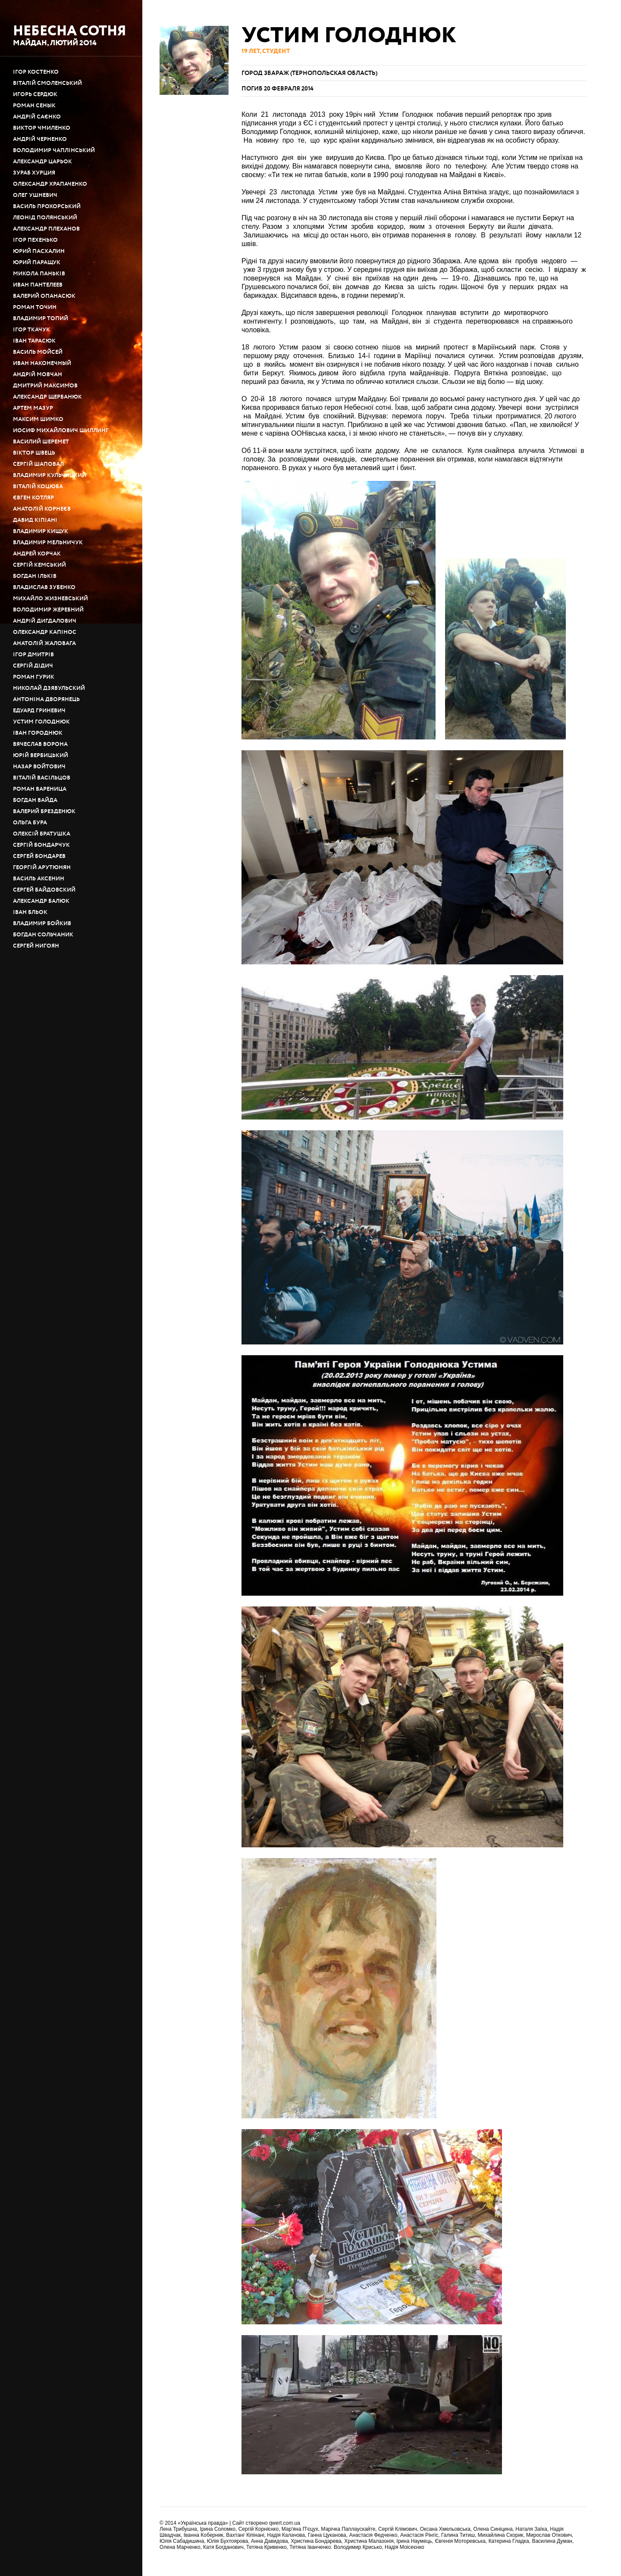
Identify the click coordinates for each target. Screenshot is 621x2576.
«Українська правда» (203, 2523)
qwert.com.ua (284, 2523)
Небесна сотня (69, 31)
